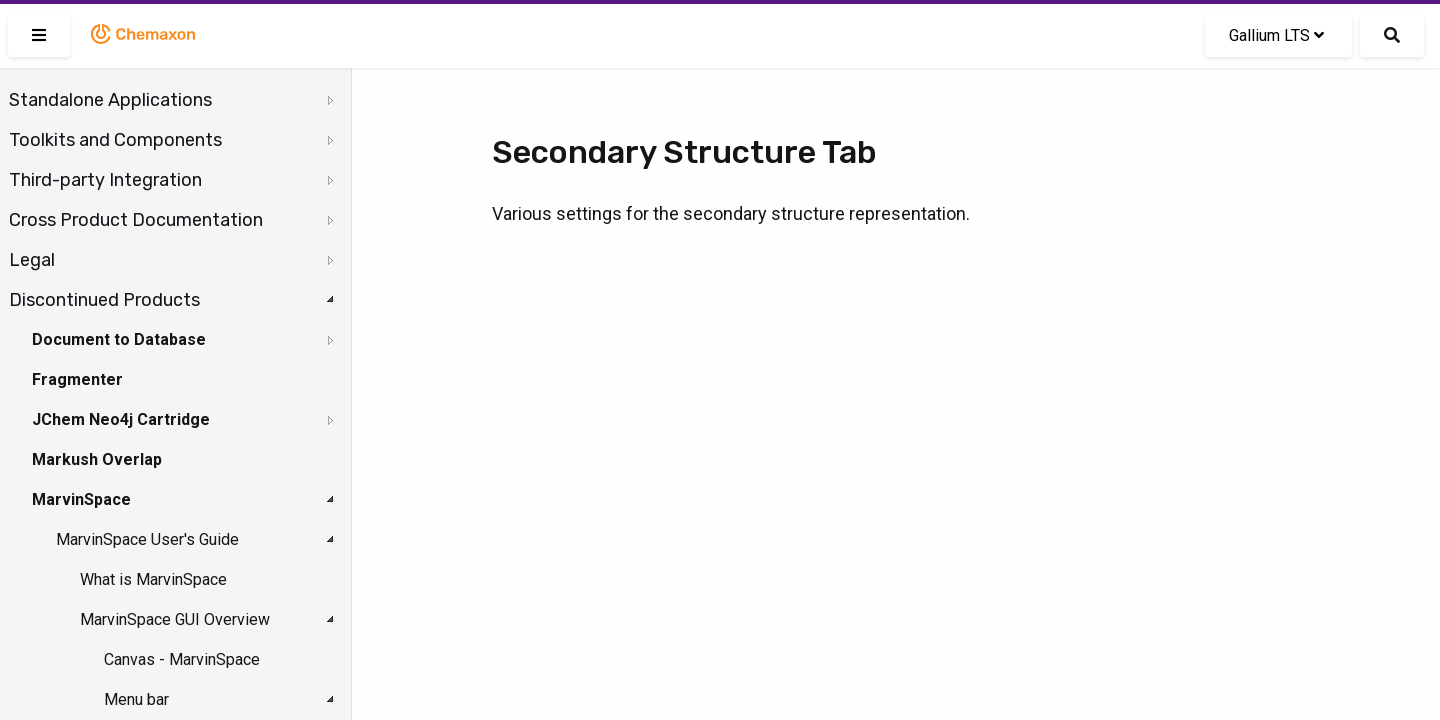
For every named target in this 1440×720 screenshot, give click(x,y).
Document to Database (119, 339)
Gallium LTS (1276, 35)
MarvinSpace (81, 499)
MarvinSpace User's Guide (147, 539)
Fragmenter (77, 379)
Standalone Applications (110, 100)
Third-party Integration (105, 180)
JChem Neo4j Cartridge (121, 419)
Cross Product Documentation (136, 220)
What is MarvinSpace (153, 579)
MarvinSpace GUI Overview (175, 619)
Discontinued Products (104, 300)
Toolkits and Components (115, 140)
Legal (32, 260)
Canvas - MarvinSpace (182, 659)
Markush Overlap (97, 459)
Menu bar (136, 699)
